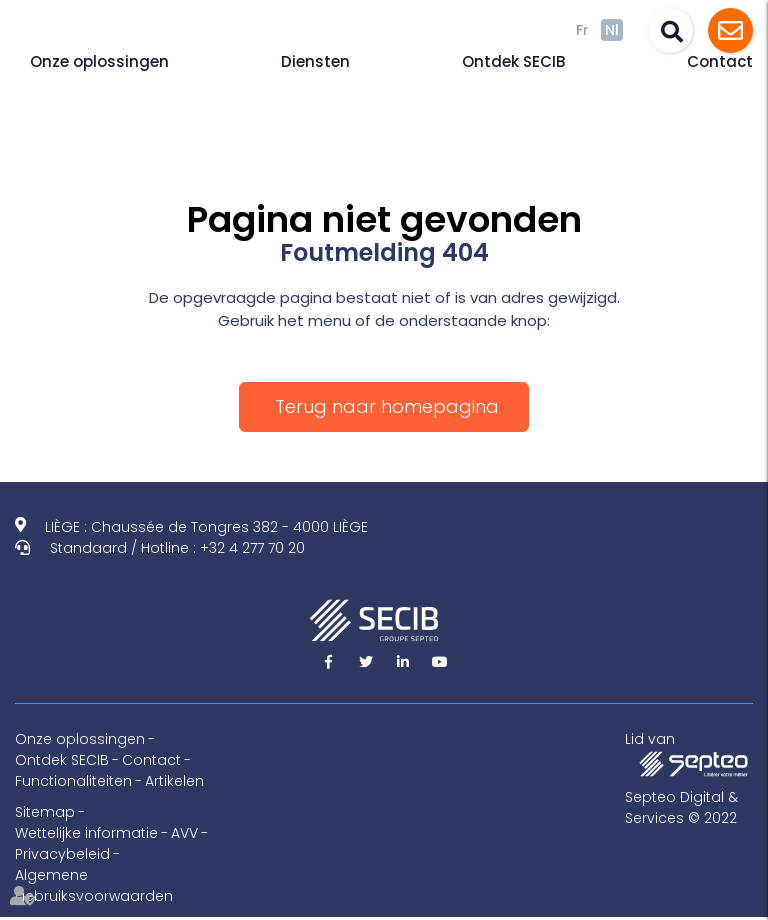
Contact (720, 61)
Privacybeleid (62, 854)
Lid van (689, 753)
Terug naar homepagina (387, 406)
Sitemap (45, 812)
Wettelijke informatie (86, 833)
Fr (582, 30)
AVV (184, 833)
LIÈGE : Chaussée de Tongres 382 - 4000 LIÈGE (206, 527)
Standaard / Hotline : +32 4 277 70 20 (177, 548)
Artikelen (174, 781)
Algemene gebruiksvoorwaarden (94, 885)
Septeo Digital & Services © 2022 (681, 807)
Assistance (730, 30)
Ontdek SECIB (513, 61)
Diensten (315, 61)
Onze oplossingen (99, 61)
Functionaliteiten (73, 781)
